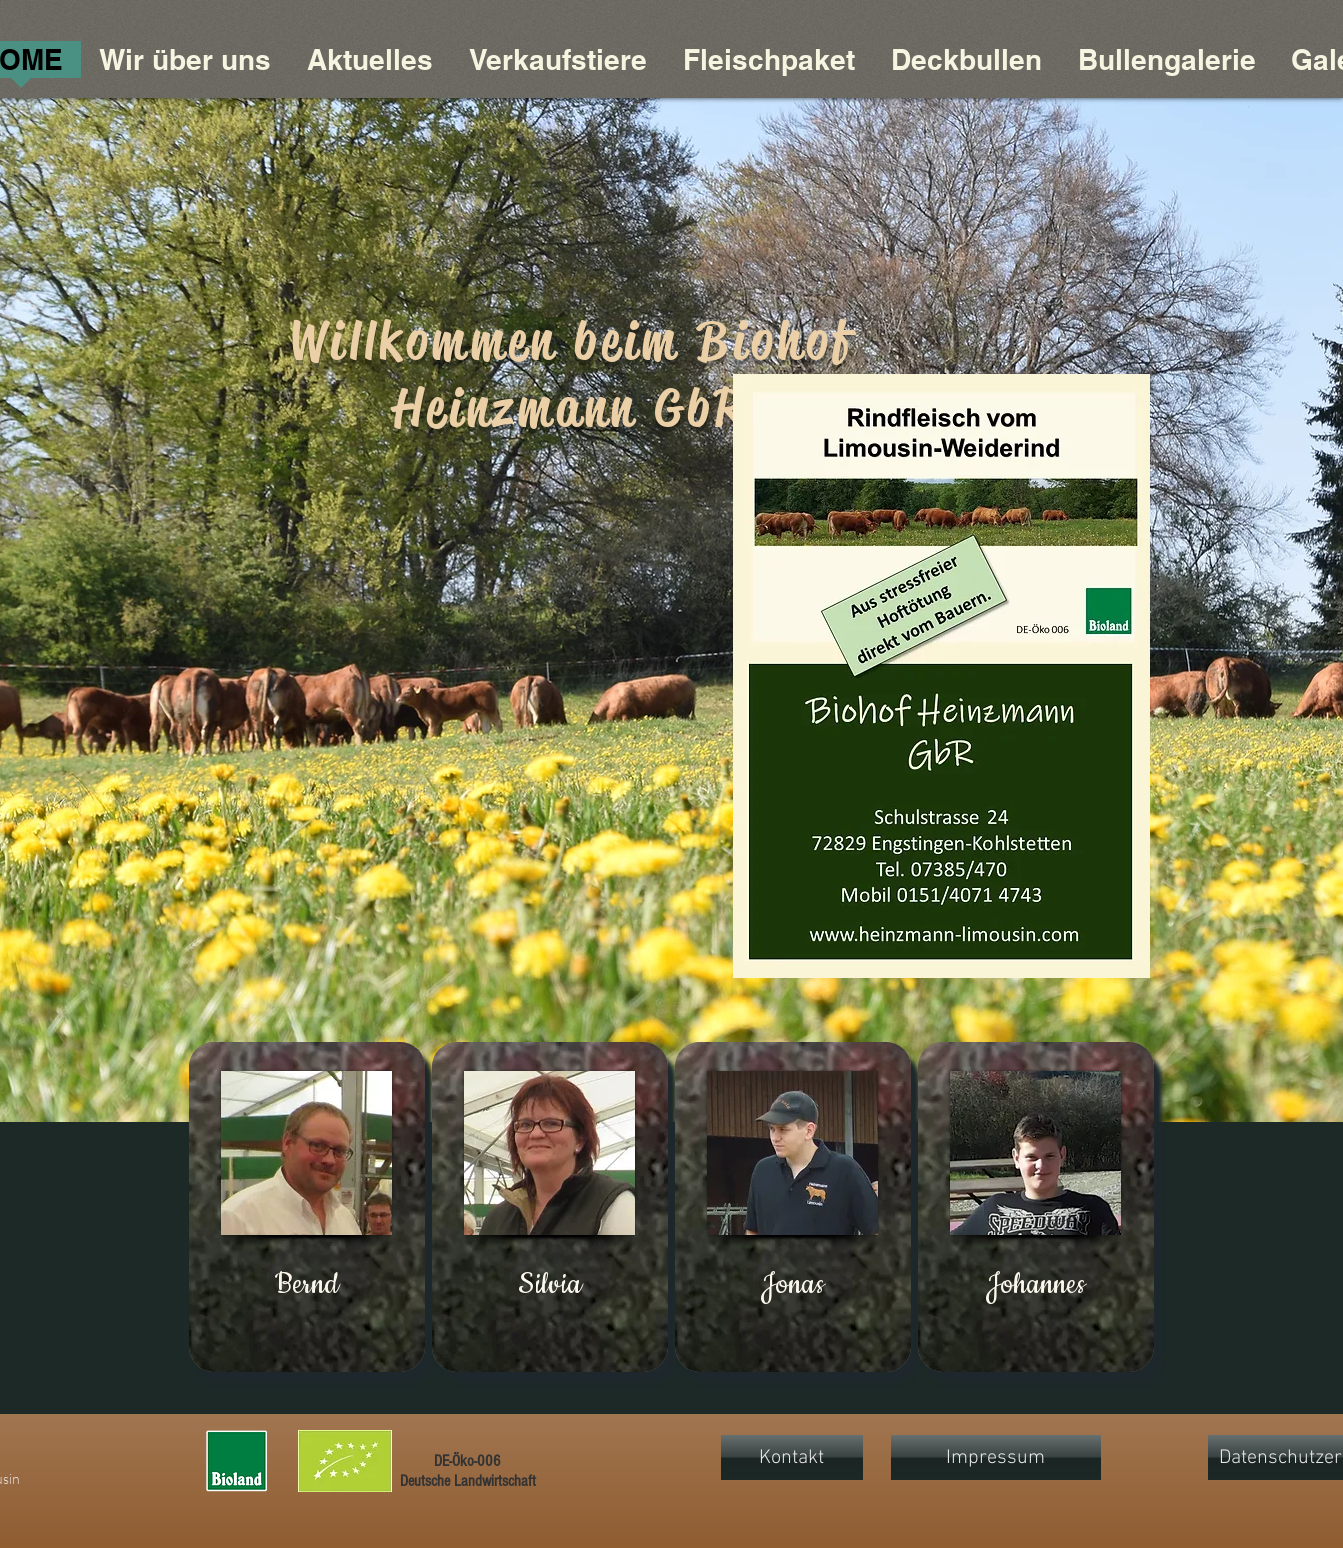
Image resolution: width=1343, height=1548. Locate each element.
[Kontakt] (792, 1457)
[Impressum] (996, 1457)
